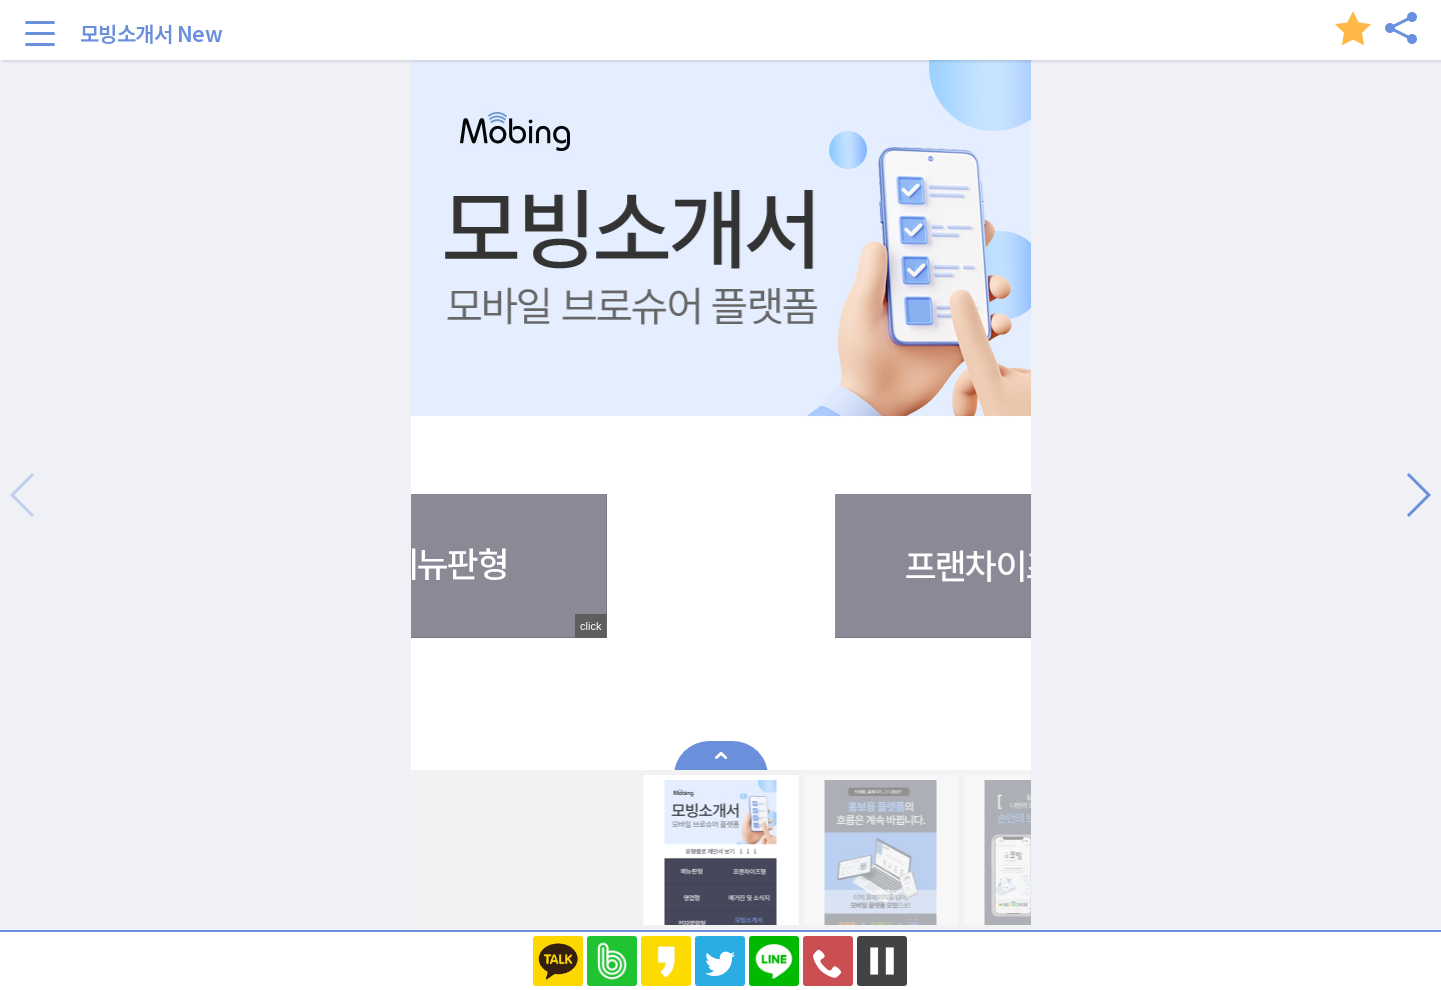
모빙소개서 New (151, 33)
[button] (1417, 495)
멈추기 (882, 961)
